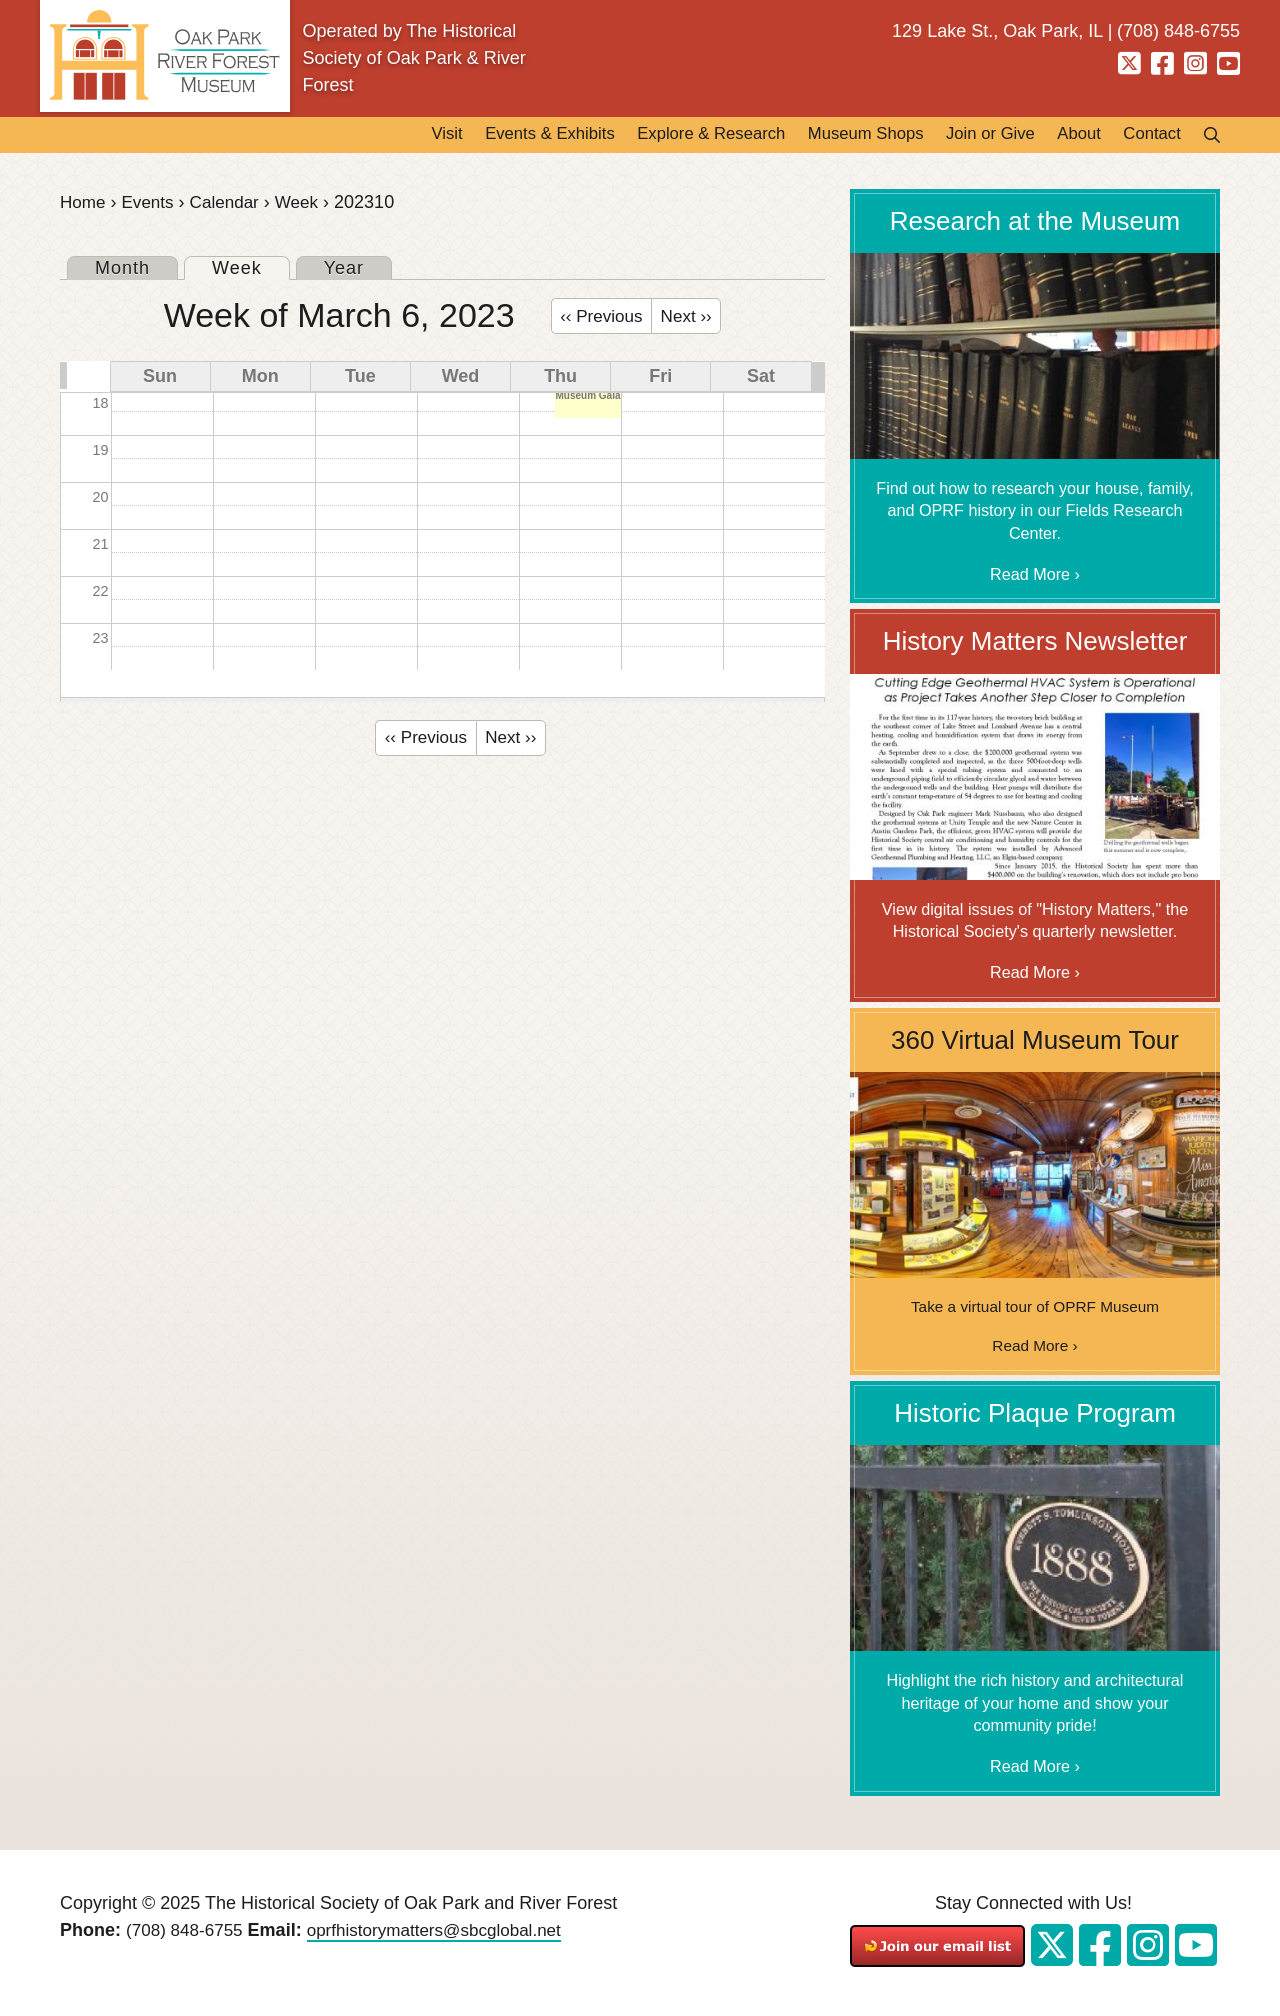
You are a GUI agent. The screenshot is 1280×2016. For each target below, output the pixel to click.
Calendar (231, 204)
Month (122, 270)
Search (1206, 136)
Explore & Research (660, 136)
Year (344, 270)
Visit (369, 136)
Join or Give (967, 136)
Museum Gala (587, 399)
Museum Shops (829, 136)
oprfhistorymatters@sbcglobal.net (447, 1934)
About (1065, 136)
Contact (1147, 136)
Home (84, 204)
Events (151, 204)
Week (307, 204)
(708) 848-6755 (187, 1934)
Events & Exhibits (483, 136)
